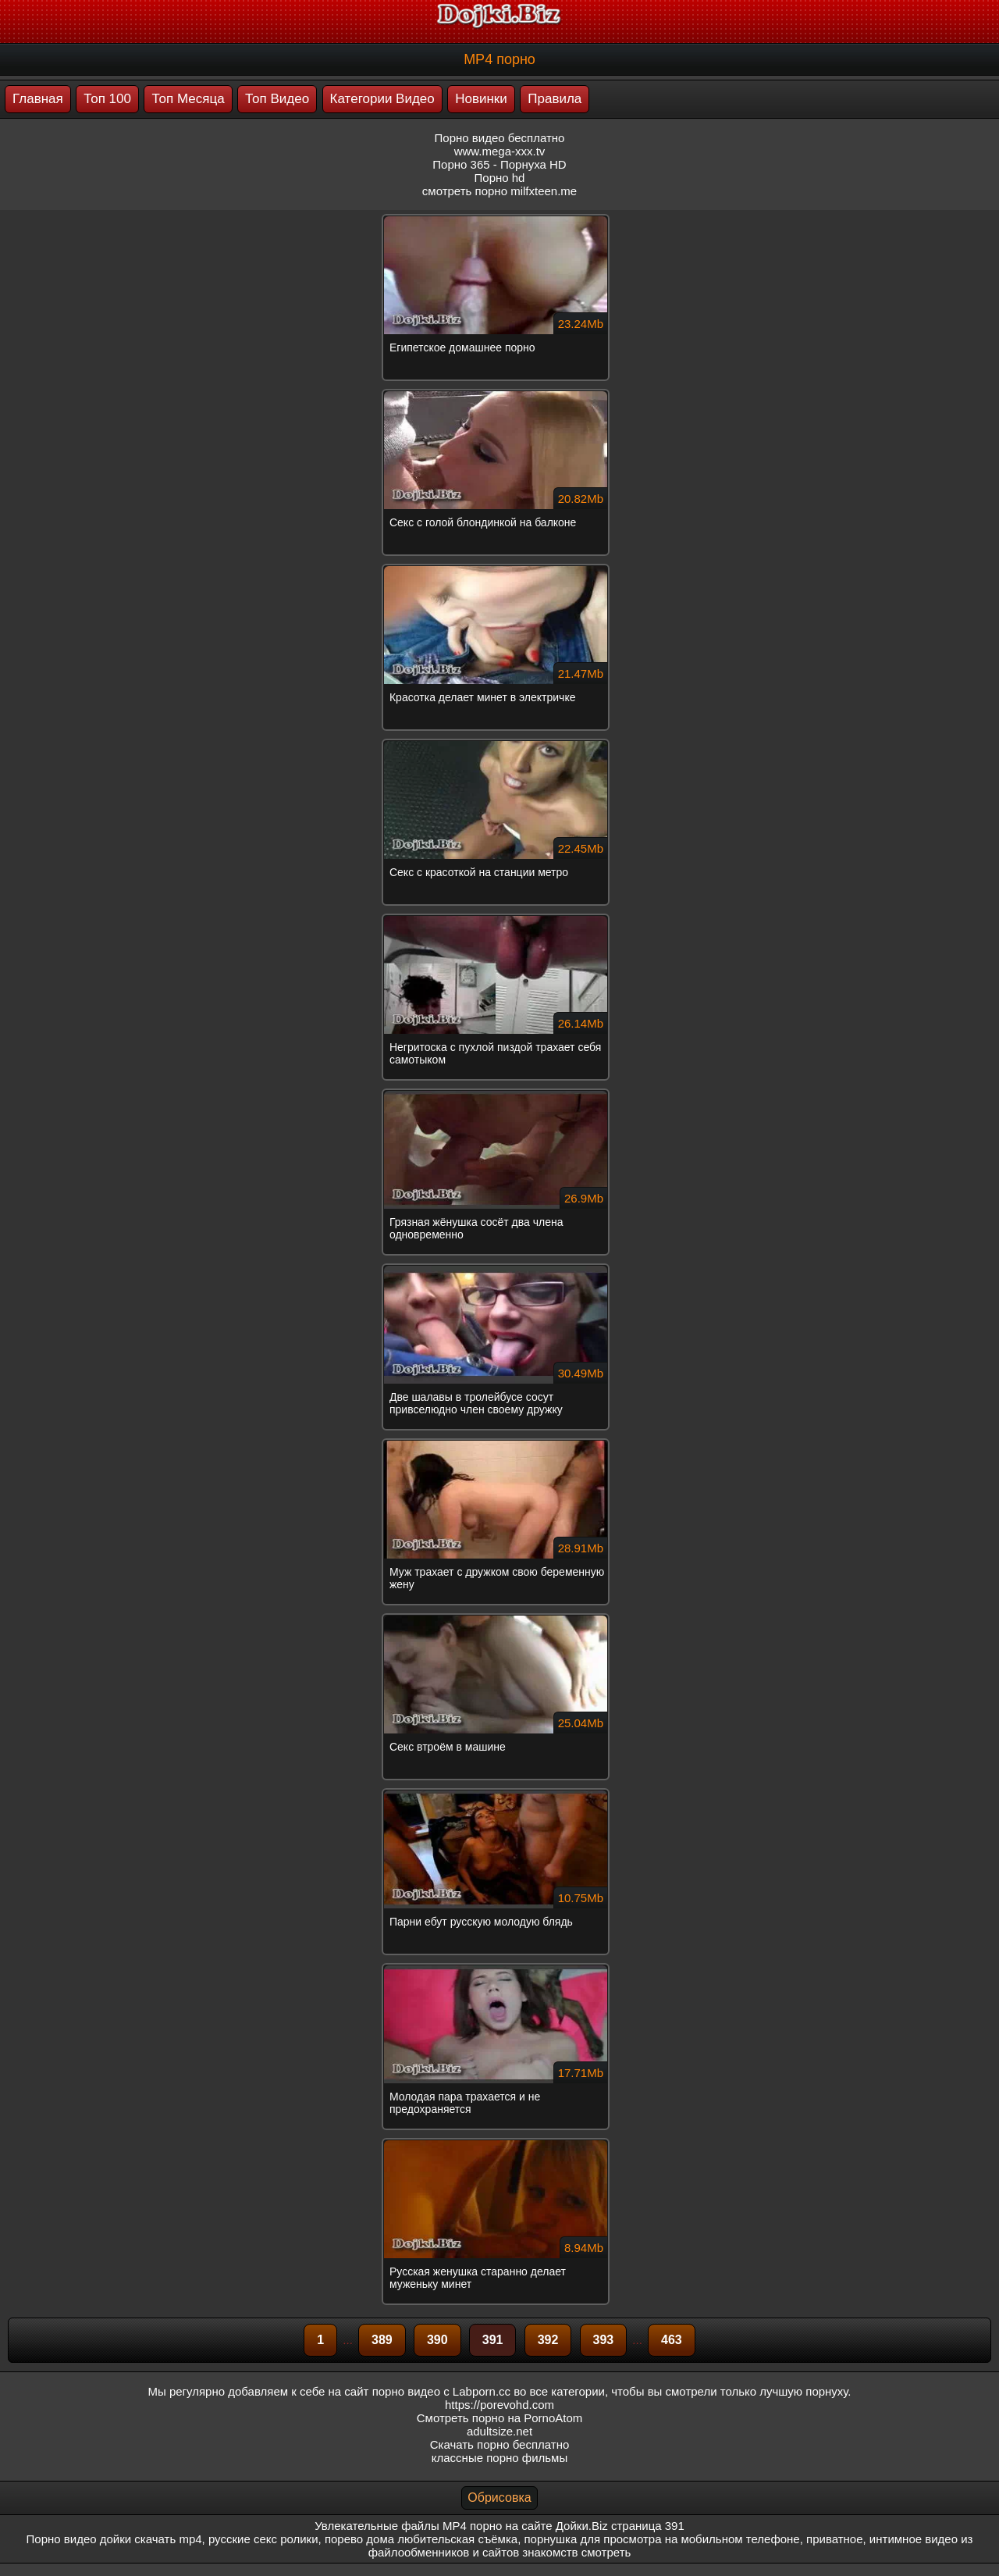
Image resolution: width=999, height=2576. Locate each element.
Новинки (481, 98)
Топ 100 (107, 98)
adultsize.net (499, 2431)
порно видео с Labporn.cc (441, 2391)
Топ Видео (277, 98)
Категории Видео (382, 98)
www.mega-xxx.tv (500, 151)
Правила (554, 98)
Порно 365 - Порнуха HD (499, 164)
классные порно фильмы (499, 2457)
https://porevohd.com (499, 2404)
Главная (37, 98)
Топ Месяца (187, 98)
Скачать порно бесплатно (500, 2444)
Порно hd (500, 177)
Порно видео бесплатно (500, 137)
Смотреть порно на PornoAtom (500, 2418)
